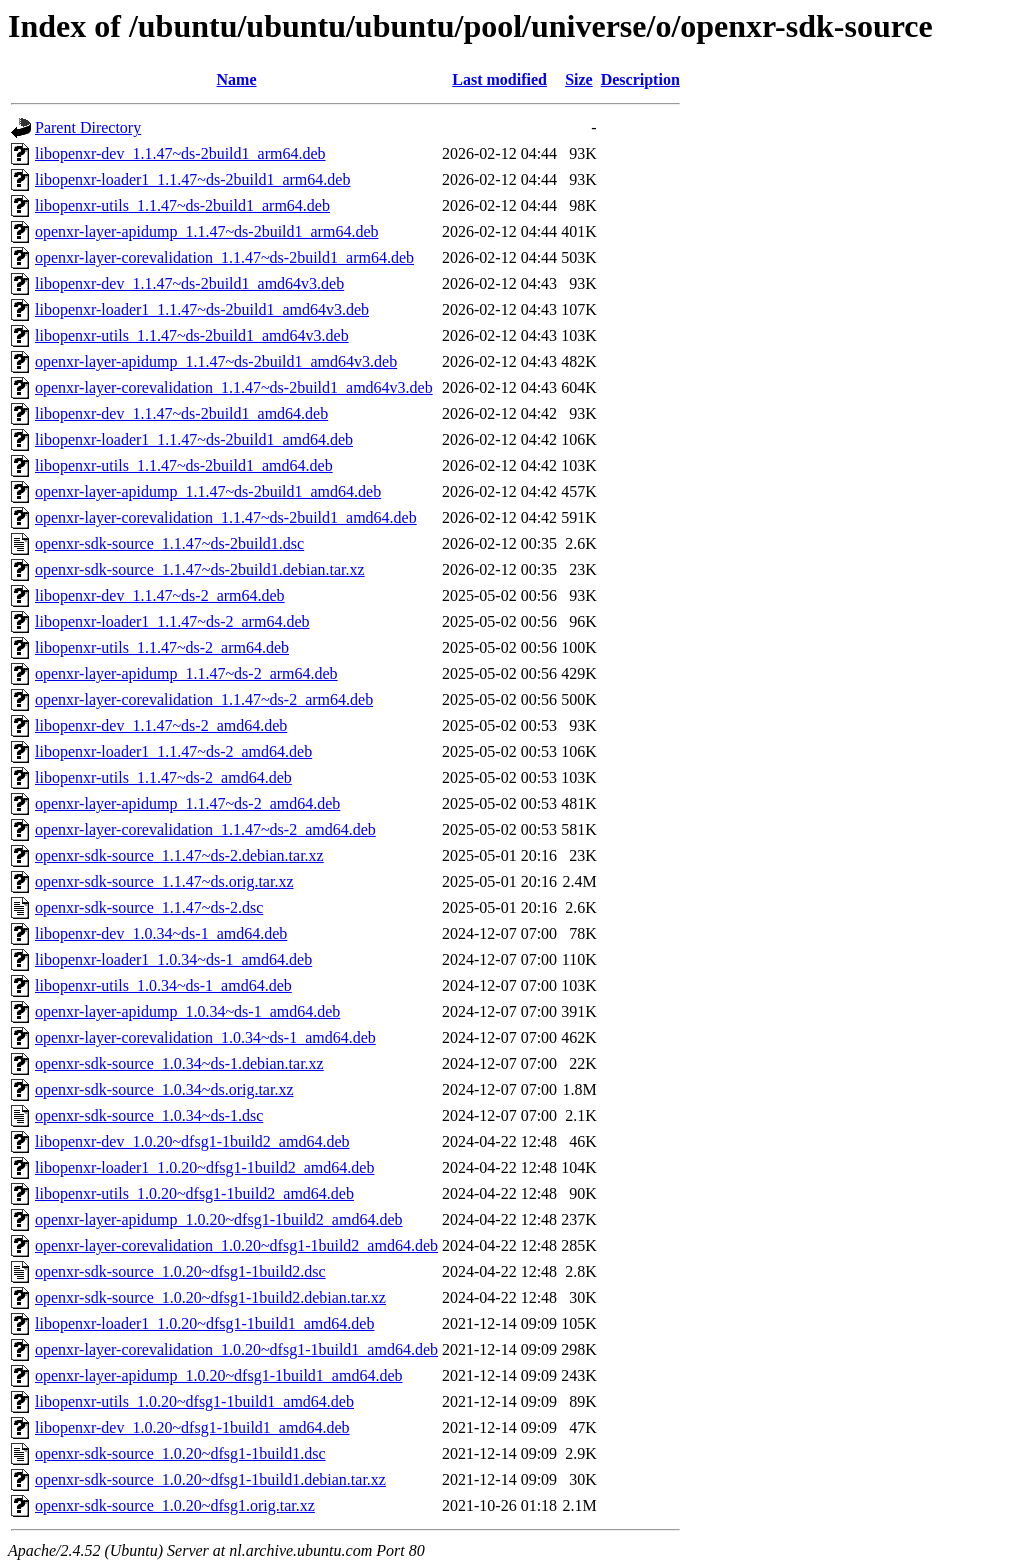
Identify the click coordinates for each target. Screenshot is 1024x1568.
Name (237, 79)
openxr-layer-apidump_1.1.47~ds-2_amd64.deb (187, 803)
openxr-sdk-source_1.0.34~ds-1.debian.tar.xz (179, 1063)
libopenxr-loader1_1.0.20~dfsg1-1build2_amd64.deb (204, 1167)
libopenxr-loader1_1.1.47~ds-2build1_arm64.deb (192, 179)
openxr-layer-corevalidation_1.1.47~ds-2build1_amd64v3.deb (234, 387)
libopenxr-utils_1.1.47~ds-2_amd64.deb (163, 777)
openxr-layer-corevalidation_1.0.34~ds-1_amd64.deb (205, 1037)
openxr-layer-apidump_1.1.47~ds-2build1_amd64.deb (208, 491)
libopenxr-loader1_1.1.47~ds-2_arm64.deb (172, 621)
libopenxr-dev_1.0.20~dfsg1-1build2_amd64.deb (192, 1141)
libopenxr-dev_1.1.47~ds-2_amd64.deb (161, 725)
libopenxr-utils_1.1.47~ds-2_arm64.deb (162, 647)
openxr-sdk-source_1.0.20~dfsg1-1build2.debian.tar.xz (210, 1297)
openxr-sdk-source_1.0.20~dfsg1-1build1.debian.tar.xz (210, 1479)
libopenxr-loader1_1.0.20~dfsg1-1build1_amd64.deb (204, 1323)
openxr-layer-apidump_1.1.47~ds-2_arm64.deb (186, 673)
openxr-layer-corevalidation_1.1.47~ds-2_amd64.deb (205, 829)
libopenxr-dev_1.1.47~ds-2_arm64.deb (160, 595)
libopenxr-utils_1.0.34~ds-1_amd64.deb (163, 985)
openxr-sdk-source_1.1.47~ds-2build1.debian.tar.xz (200, 569)
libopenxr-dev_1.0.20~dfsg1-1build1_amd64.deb (192, 1427)
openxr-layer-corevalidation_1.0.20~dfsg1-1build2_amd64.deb (236, 1245)
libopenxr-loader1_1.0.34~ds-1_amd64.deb (173, 959)
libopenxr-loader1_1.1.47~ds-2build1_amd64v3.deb (202, 309)
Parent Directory (88, 127)
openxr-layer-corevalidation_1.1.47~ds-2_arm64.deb (204, 699)
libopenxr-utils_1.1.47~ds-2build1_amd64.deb (184, 465)
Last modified (499, 79)
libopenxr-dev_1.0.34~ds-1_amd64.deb (161, 933)
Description (640, 79)
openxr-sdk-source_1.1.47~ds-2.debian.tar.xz (179, 855)
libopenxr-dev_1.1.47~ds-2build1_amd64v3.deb (189, 283)
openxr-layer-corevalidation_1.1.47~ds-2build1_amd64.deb (226, 517)
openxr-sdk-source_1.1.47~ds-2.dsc (149, 907)
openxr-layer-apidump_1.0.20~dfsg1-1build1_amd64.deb (219, 1375)
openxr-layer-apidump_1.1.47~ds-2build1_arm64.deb (207, 231)
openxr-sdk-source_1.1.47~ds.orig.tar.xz (164, 881)
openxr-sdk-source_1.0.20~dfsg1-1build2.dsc (180, 1271)
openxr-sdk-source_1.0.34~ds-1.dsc (149, 1115)
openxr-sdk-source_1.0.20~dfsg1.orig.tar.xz (175, 1505)
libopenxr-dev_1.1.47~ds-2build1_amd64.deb (181, 413)
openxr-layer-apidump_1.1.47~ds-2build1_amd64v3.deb (216, 361)
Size (579, 79)
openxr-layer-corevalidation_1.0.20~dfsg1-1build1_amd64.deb (236, 1349)
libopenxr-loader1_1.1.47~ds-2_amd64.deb (173, 751)
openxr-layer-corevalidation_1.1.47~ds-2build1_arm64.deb (224, 257)
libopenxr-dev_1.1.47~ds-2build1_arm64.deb (180, 153)
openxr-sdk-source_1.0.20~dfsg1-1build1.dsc (180, 1453)
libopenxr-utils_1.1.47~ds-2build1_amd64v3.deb (192, 335)
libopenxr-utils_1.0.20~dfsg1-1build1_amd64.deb (194, 1401)
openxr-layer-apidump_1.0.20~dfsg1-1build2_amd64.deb (219, 1219)
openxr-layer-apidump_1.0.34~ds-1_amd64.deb (187, 1011)
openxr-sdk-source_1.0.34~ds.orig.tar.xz (164, 1089)
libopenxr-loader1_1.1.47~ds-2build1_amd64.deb (194, 439)
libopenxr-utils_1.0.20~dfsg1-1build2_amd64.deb (194, 1193)
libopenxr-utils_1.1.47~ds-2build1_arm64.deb (182, 205)
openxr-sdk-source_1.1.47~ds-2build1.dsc (169, 543)
